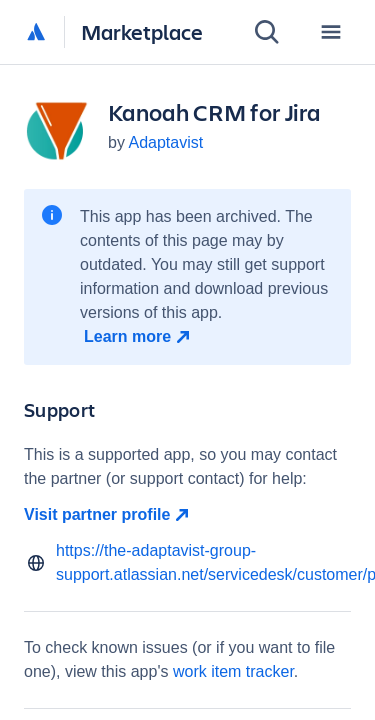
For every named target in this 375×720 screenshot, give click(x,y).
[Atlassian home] (36, 33)
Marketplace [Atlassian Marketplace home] (142, 31)
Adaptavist (165, 142)
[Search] (267, 32)
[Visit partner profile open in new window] (187, 515)
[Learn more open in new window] (139, 337)
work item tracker (233, 671)
